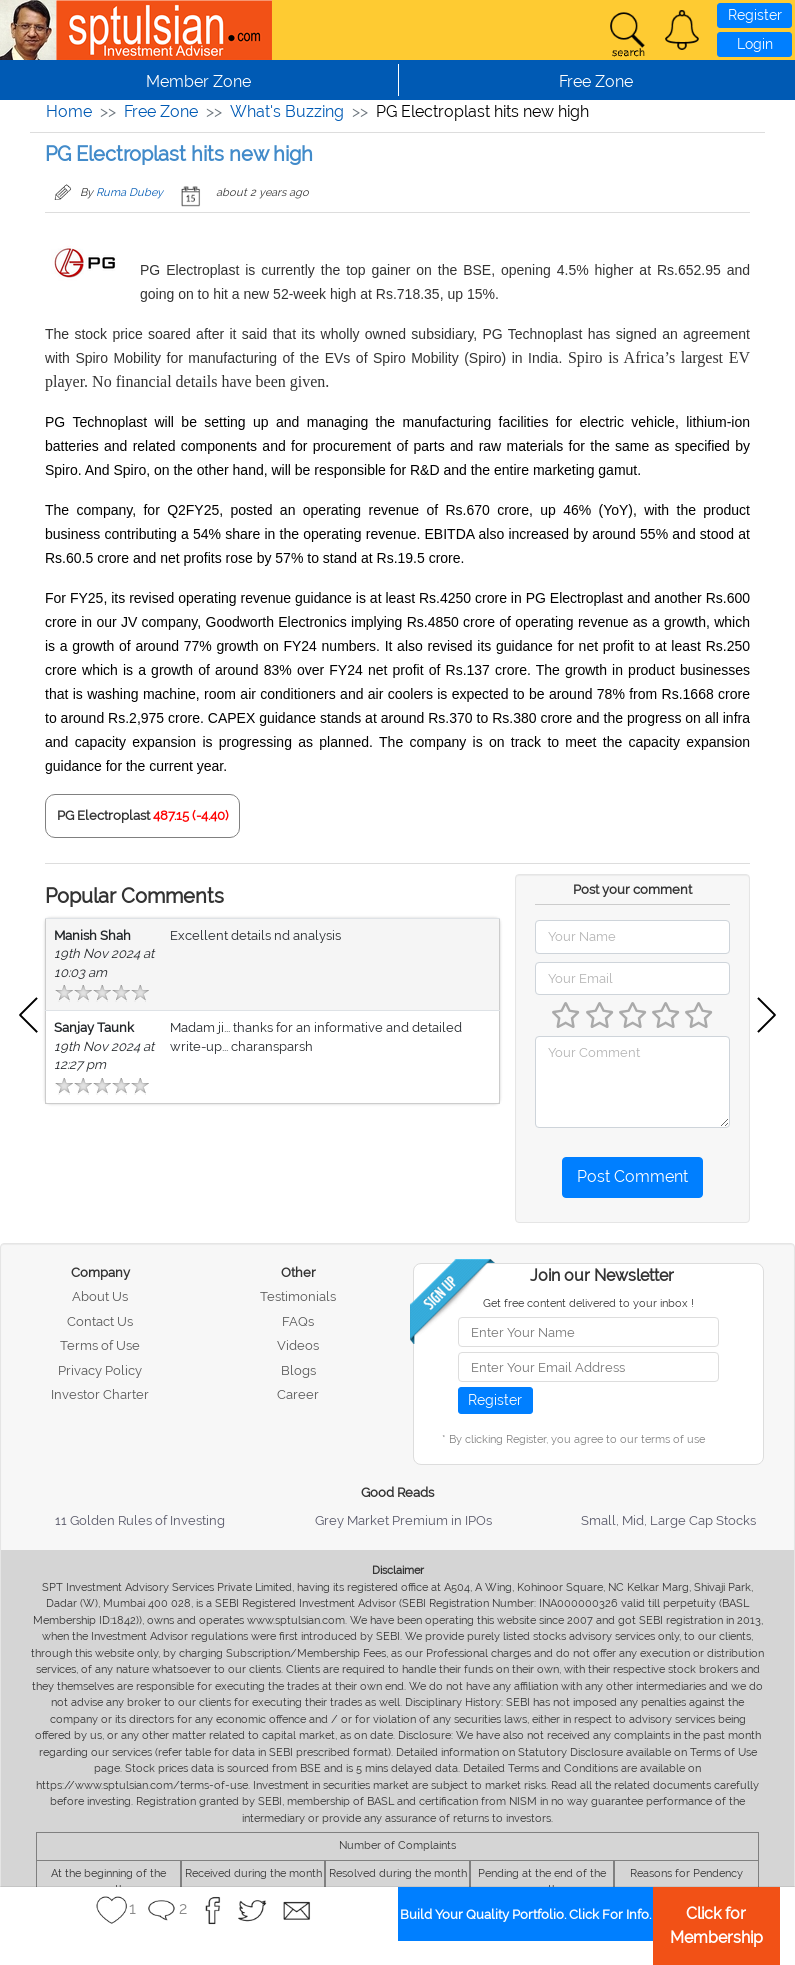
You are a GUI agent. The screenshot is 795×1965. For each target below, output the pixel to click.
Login (755, 44)
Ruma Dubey (129, 192)
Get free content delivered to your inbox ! (588, 1303)
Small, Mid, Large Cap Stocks (668, 1520)
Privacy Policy (100, 1370)
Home (69, 111)
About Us (100, 1296)
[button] (682, 30)
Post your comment (632, 889)
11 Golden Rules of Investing (140, 1520)
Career (298, 1394)
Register (755, 15)
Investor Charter (100, 1394)
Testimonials (298, 1296)
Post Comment (632, 1176)
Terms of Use (100, 1345)
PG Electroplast (103, 815)
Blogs (298, 1370)
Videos (298, 1345)
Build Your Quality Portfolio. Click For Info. (525, 1914)
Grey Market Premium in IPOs (403, 1520)
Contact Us (100, 1321)
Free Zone (161, 111)
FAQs (298, 1321)
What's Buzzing (287, 111)
